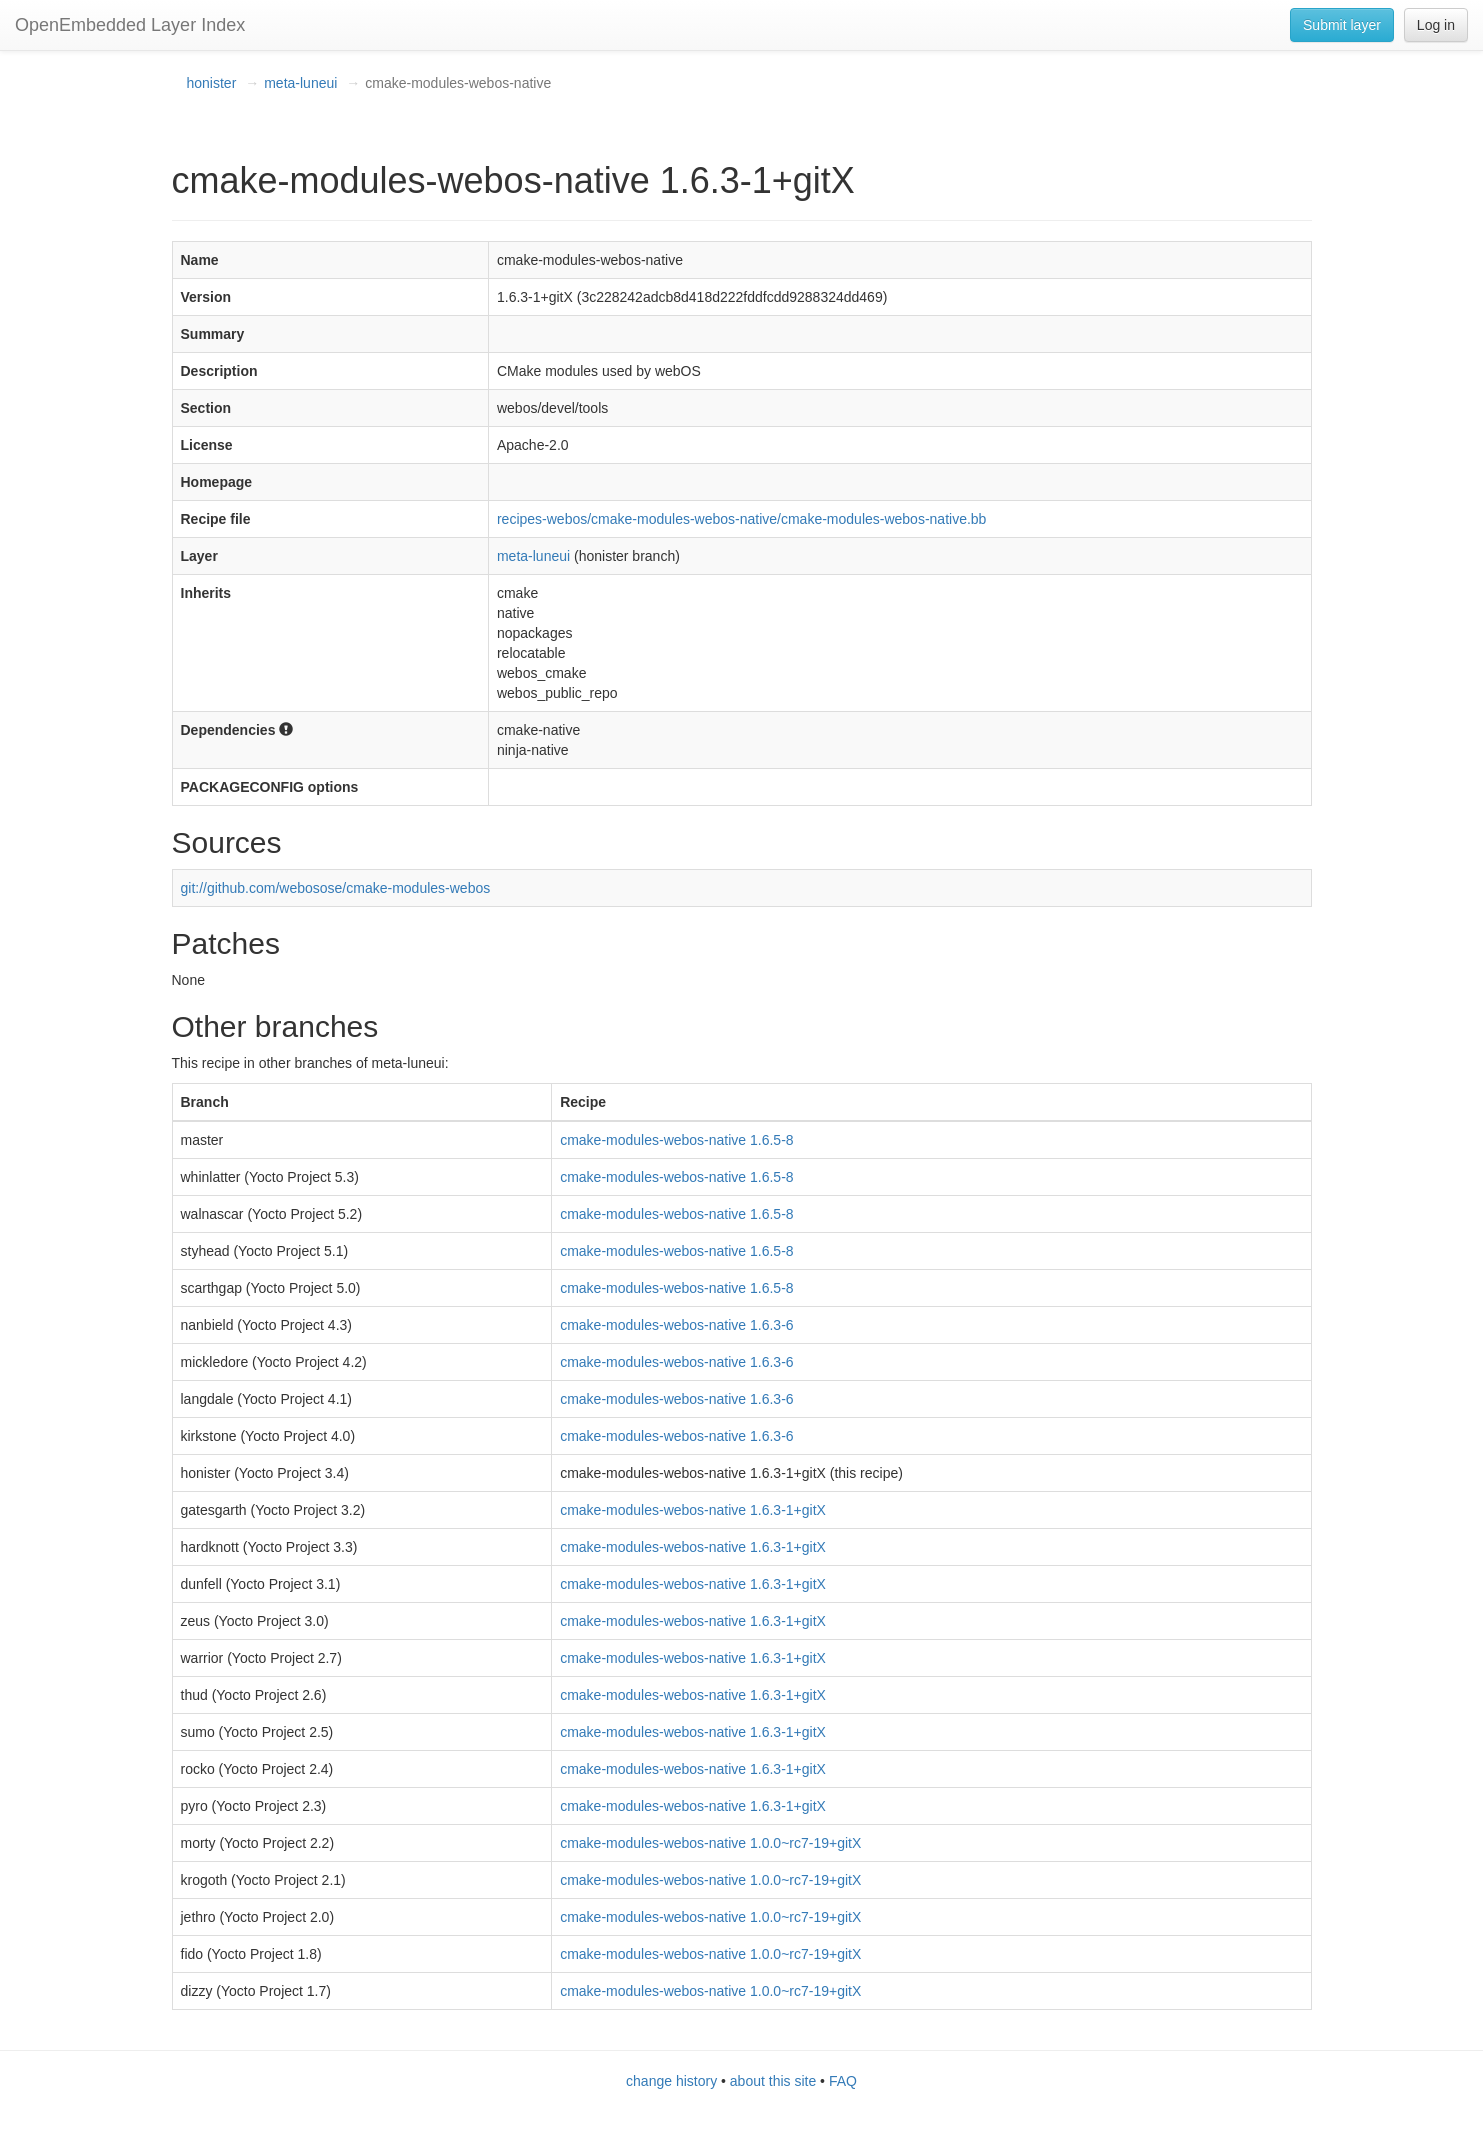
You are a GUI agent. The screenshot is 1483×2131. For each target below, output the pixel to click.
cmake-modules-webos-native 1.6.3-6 (676, 1325)
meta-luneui (300, 83)
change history (671, 2081)
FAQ (843, 2081)
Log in (1436, 25)
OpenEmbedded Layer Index (130, 25)
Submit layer (1342, 25)
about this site (773, 2081)
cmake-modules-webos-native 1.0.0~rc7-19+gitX (710, 1843)
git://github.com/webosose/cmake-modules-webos (336, 888)
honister (212, 83)
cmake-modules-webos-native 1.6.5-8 (676, 1140)
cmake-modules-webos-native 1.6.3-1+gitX (693, 1510)
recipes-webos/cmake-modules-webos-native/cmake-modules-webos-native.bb (741, 519)
